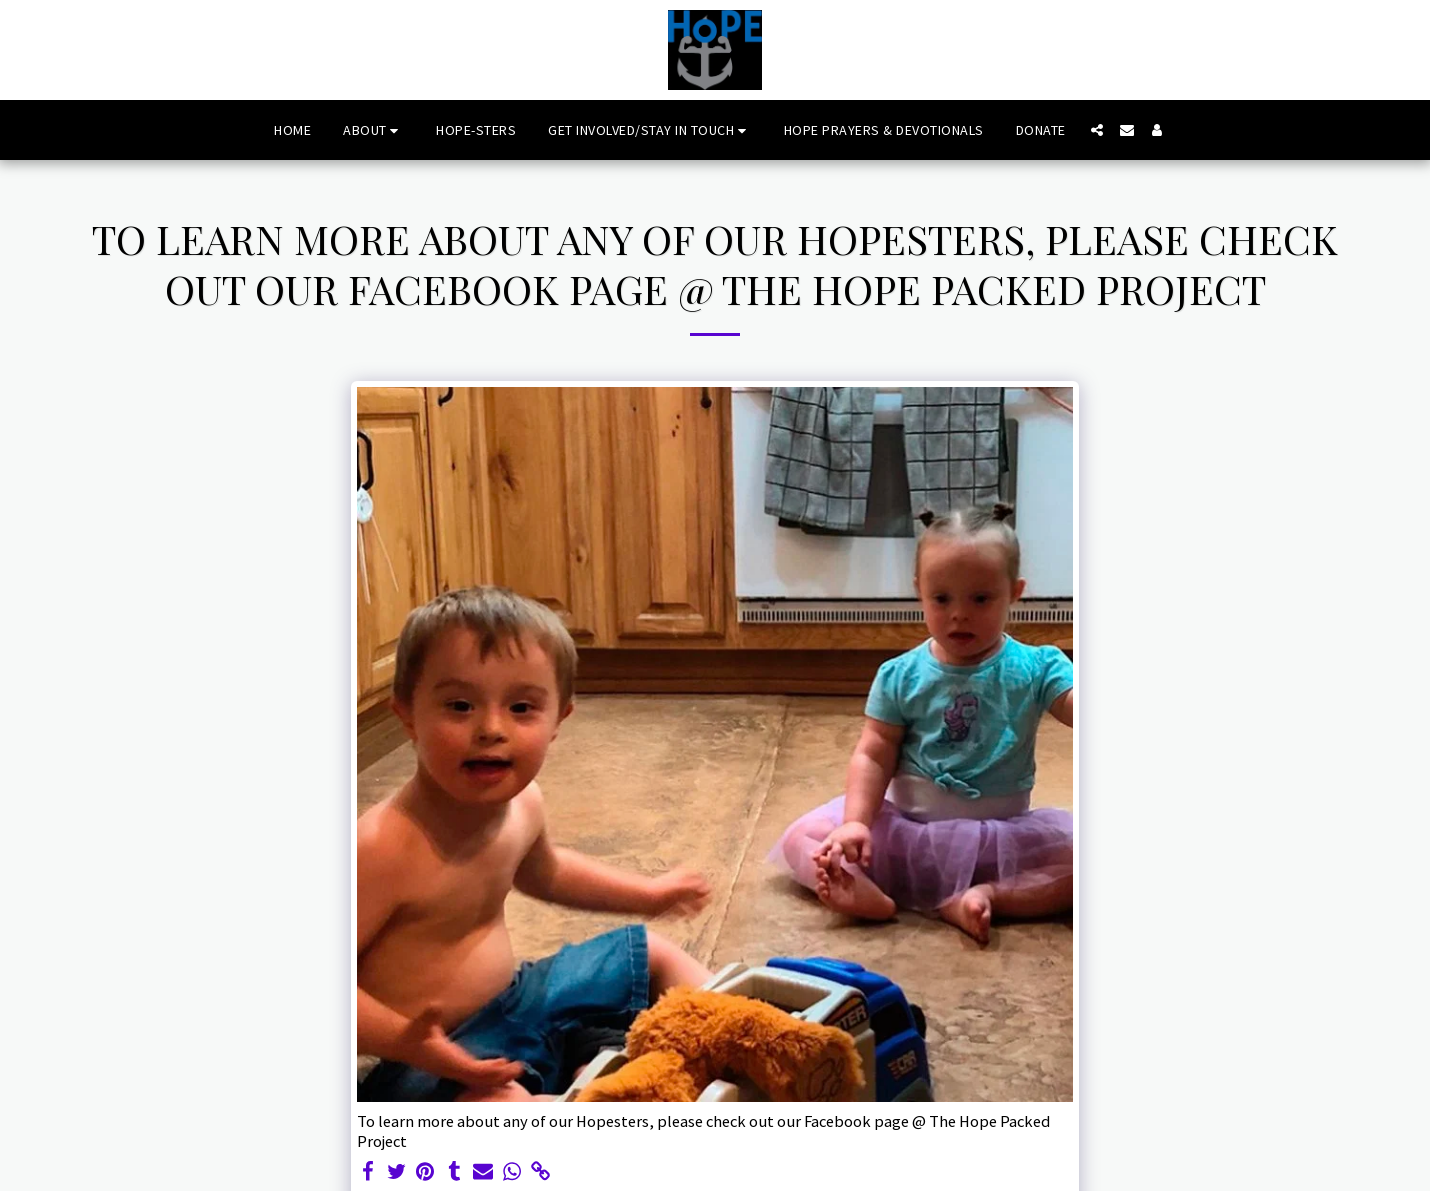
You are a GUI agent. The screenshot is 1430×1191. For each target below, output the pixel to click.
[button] (373, 130)
